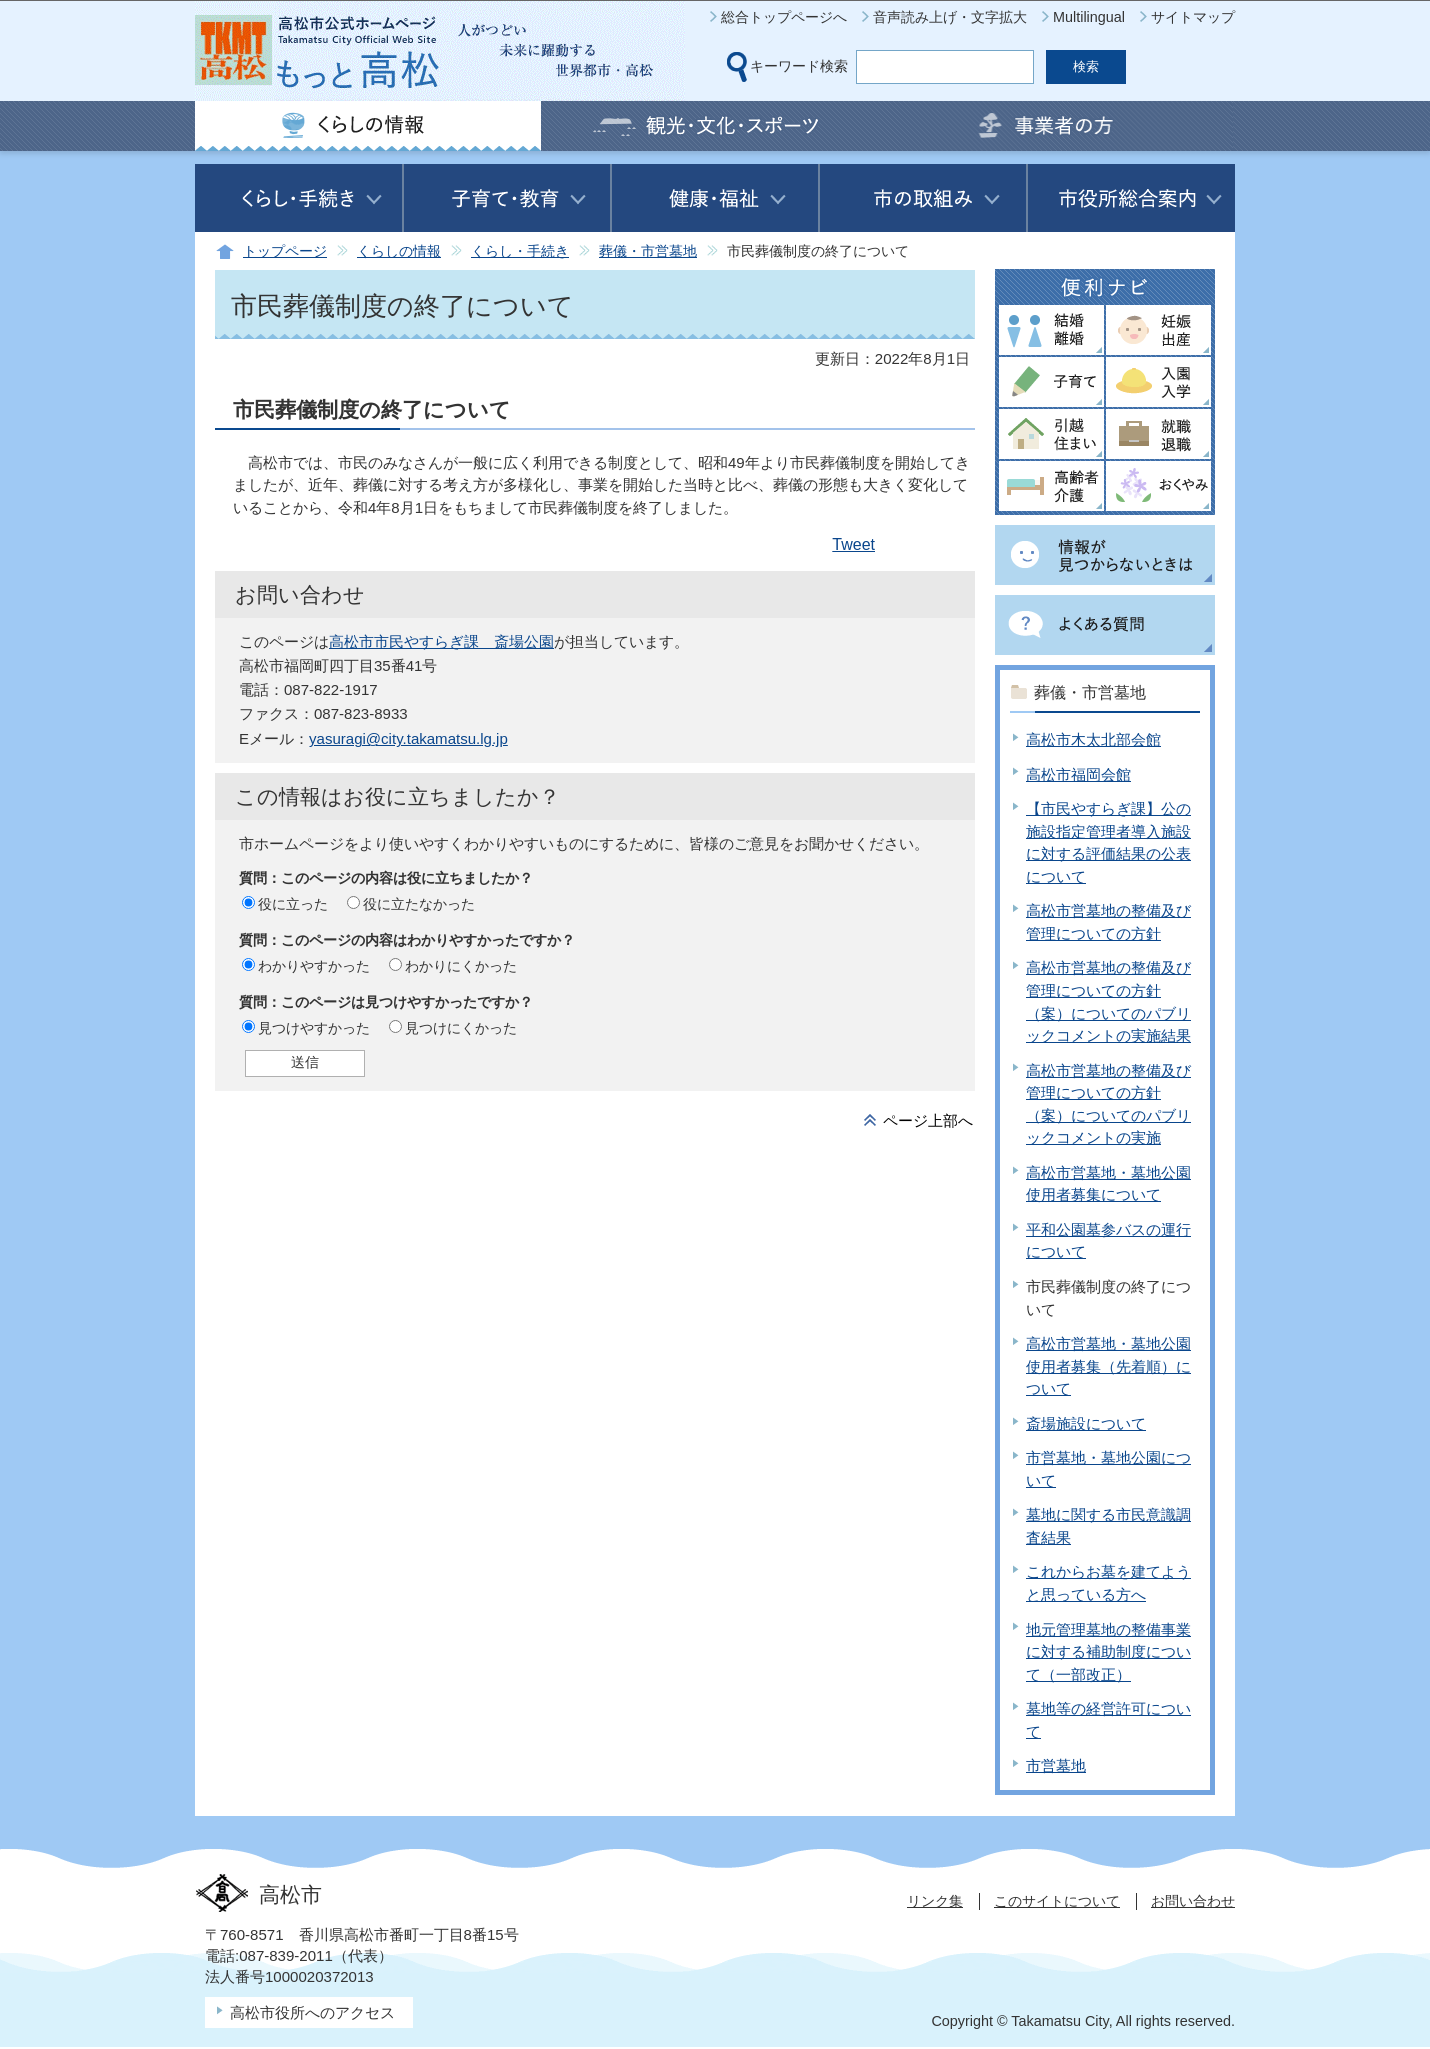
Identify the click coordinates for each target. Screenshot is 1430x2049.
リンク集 (935, 1901)
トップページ (285, 251)
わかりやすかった (314, 966)
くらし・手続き (520, 251)
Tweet (853, 544)
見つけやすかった (314, 1028)
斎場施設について (1086, 1423)
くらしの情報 (399, 251)
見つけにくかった (461, 1028)
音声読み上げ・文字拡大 (950, 17)
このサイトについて (1057, 1901)
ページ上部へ (928, 1120)
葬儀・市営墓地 (648, 251)
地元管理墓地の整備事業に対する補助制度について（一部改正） (1108, 1652)
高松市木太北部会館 (1093, 739)
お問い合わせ (1193, 1901)
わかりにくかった (461, 966)
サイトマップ (1193, 17)
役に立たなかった (419, 904)
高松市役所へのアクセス (312, 2012)
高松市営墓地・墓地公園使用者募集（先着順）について (1108, 1366)
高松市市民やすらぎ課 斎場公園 (441, 641)
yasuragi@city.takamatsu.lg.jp (408, 738)
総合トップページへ (784, 17)
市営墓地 (1056, 1765)
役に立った (293, 904)
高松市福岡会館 (1078, 774)
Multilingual (1089, 17)
